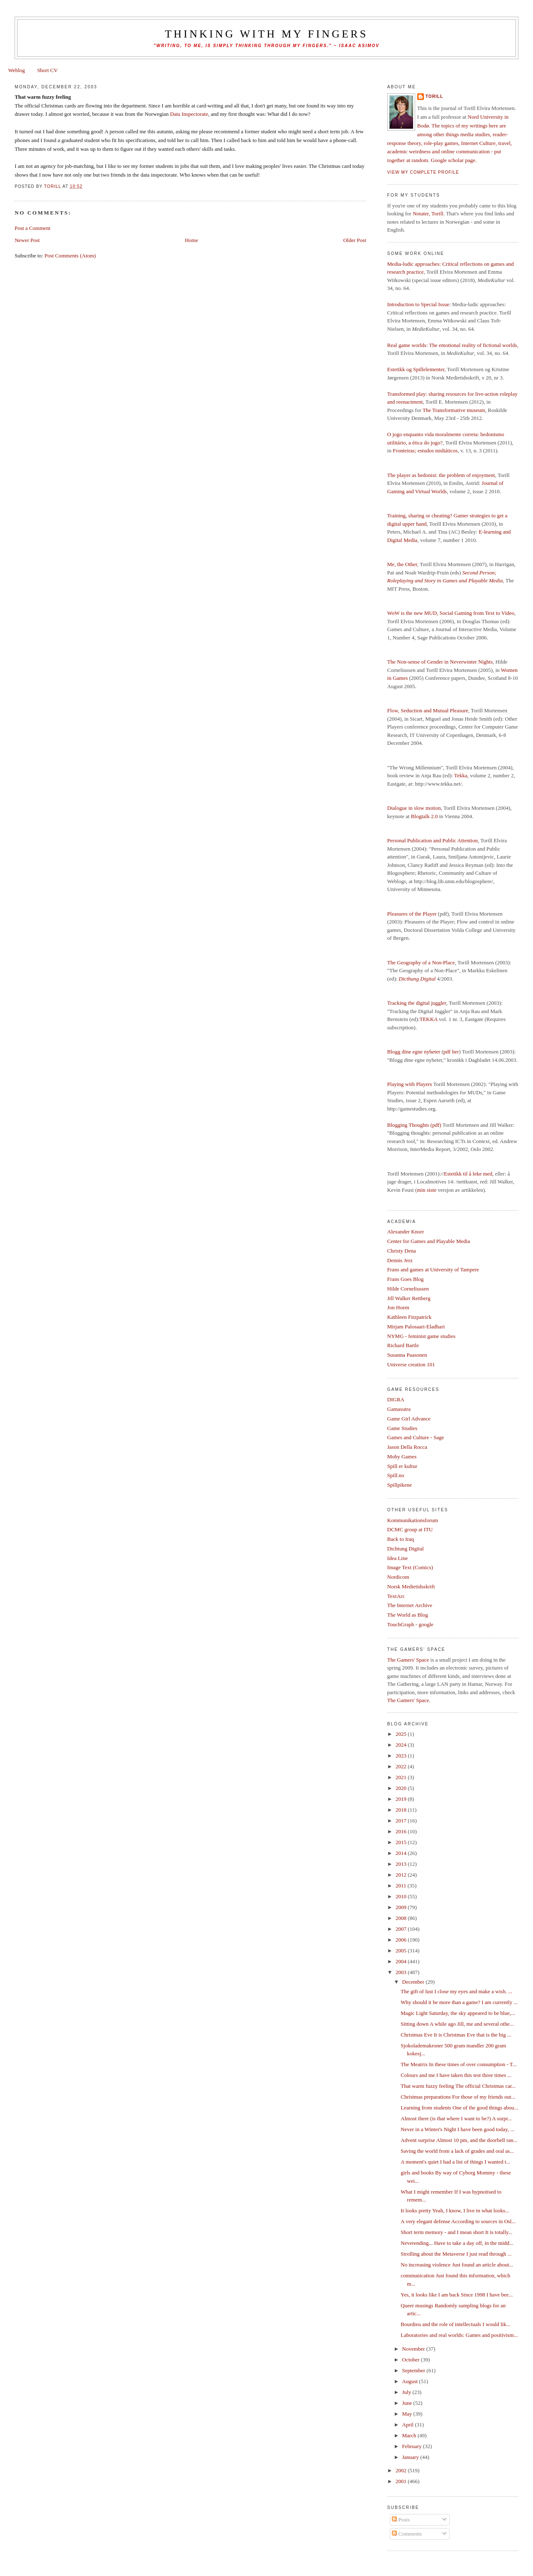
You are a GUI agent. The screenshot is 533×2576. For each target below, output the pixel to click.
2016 (402, 1831)
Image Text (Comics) (410, 1567)
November (414, 2349)
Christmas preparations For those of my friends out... (458, 2097)
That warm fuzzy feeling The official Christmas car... (458, 2086)
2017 (402, 1820)
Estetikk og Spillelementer (415, 369)
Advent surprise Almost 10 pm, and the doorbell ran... (459, 2140)
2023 (402, 1755)
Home (191, 240)
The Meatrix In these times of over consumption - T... (458, 2064)
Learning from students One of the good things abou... (459, 2107)
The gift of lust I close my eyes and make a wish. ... (456, 1991)
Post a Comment (32, 228)
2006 (402, 1940)
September (414, 2370)
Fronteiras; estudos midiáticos (425, 450)
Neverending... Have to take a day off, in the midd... (457, 2243)
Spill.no (395, 1475)
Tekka (461, 775)
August (410, 2381)
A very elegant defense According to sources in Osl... (458, 2221)
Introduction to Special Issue (418, 304)
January (411, 2457)
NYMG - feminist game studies (421, 1336)
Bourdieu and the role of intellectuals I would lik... (455, 2324)
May (407, 2414)
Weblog (16, 70)
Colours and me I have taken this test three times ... (456, 2075)
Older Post (354, 240)
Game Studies (402, 1428)
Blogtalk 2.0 (424, 816)
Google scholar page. (454, 160)
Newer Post (27, 240)
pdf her (451, 1051)
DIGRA (395, 1399)
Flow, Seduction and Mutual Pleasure (427, 710)
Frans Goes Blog (405, 1279)
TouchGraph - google (410, 1624)
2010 (402, 1896)
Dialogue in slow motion (414, 808)
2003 (402, 1972)
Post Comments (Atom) (70, 255)
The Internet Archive (409, 1605)
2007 (402, 1929)
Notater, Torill (428, 213)
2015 (402, 1842)
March (410, 2435)
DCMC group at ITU (410, 1529)
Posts (401, 2519)
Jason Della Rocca (407, 1447)
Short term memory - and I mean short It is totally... (456, 2232)
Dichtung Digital (405, 1548)
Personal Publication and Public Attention (432, 840)
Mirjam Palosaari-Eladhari (416, 1326)
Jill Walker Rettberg (409, 1298)
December (414, 1982)
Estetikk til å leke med (468, 1174)
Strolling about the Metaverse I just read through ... (456, 2254)
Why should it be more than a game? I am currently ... (459, 2002)
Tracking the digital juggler (416, 1003)
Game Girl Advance (409, 1418)
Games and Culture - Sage (415, 1437)
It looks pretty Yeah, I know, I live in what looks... (455, 2210)
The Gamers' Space (408, 1660)
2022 (402, 1766)
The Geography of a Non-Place (421, 962)
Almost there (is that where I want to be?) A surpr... (456, 2118)
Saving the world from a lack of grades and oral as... (457, 2151)
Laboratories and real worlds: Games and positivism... (459, 2335)
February (412, 2446)
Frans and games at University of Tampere (433, 1269)
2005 (402, 1950)
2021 (402, 1777)
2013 (402, 1864)
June (407, 2403)
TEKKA (428, 1019)
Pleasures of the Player (412, 914)
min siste (426, 1190)
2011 (402, 1885)
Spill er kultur (402, 1466)
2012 (402, 1875)
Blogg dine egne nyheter (413, 1051)
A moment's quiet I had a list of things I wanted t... (455, 2162)
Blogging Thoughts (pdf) (414, 1125)
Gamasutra (399, 1409)
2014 (402, 1853)
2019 (402, 1799)
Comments (407, 2534)
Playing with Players (409, 1084)
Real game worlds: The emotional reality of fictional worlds (452, 345)
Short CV (47, 70)
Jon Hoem (398, 1307)
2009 (402, 1907)
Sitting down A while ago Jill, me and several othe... (457, 2024)
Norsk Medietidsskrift (411, 1586)
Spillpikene (399, 1485)
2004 (402, 1961)
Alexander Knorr (405, 1231)
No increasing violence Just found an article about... (457, 2264)
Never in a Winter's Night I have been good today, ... (457, 2129)
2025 (402, 1734)
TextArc (396, 1596)
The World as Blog (407, 1615)
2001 (402, 2481)
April (408, 2424)
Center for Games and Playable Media (428, 1241)
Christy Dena (401, 1251)
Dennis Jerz (400, 1260)
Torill (434, 96)
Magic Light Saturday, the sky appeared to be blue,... (458, 2013)
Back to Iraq (400, 1539)
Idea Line (397, 1558)
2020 (402, 1788)
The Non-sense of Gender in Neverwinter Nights (440, 662)
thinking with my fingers (266, 34)
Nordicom (398, 1577)
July (407, 2392)
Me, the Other (402, 564)
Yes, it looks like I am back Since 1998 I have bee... (457, 2294)
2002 (402, 2470)
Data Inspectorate (189, 114)
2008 (402, 1918)
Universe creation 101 (411, 1364)
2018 (402, 1810)
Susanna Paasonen (407, 1355)
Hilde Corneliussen (408, 1289)
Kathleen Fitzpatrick (409, 1317)
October (411, 2359)
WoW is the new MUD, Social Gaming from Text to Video (450, 613)
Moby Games (401, 1456)
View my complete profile (423, 172)
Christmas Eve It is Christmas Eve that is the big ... (456, 2035)
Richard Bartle (403, 1345)
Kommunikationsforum (412, 1520)
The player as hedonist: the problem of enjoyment (441, 475)
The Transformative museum (454, 410)
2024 (402, 1745)
